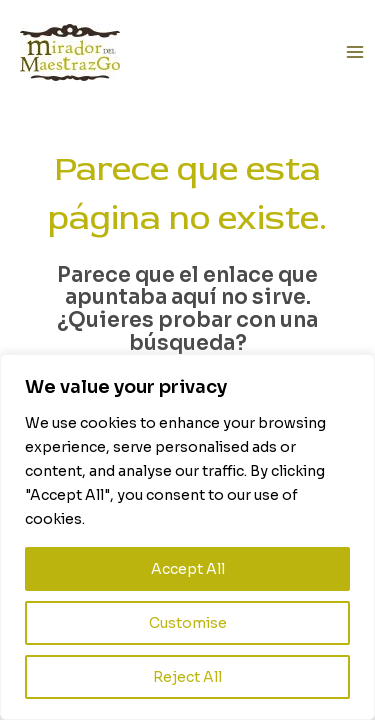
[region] (187, 537)
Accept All (188, 569)
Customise (188, 623)
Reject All (187, 677)
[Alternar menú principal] (355, 52)
